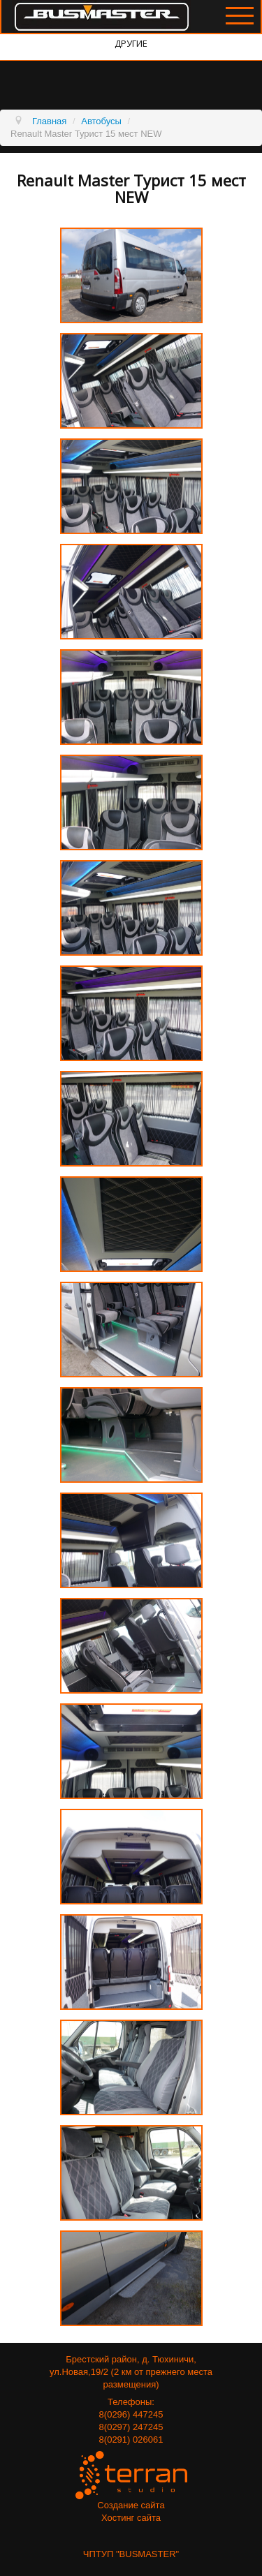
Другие (131, 43)
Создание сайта (130, 2505)
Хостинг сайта (131, 2517)
